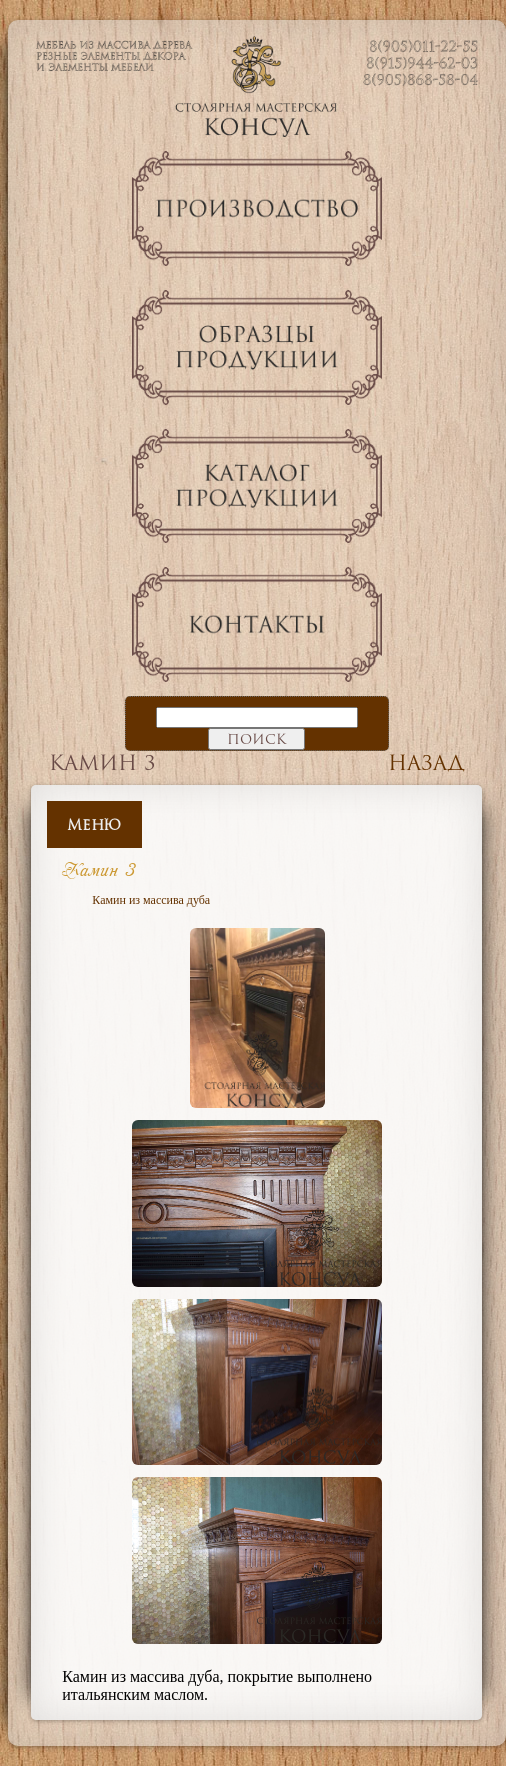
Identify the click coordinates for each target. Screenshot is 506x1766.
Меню (94, 824)
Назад (426, 762)
